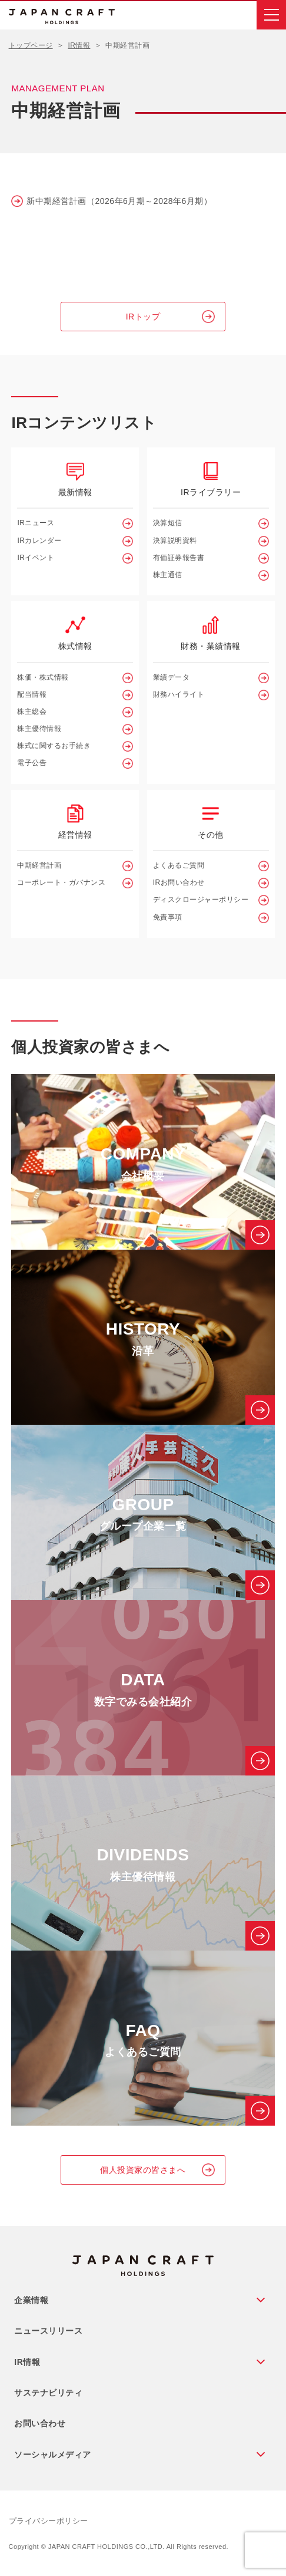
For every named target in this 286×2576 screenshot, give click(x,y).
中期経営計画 (39, 865)
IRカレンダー (39, 540)
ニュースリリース (48, 2330)
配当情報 (31, 694)
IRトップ (143, 316)
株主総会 (31, 711)
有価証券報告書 (179, 558)
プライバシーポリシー (48, 2520)
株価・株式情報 (43, 677)
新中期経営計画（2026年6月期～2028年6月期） (119, 201)
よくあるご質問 (179, 865)
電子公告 (31, 763)
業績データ (171, 677)
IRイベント (35, 558)
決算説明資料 (175, 540)
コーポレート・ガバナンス (61, 882)
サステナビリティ (48, 2392)
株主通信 (167, 575)
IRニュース (35, 523)
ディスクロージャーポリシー (201, 899)
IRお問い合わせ (179, 882)
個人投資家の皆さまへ (142, 2170)
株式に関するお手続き (54, 746)
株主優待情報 (39, 728)
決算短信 (167, 523)
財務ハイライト (179, 694)
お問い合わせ (39, 2423)
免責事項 (167, 917)
